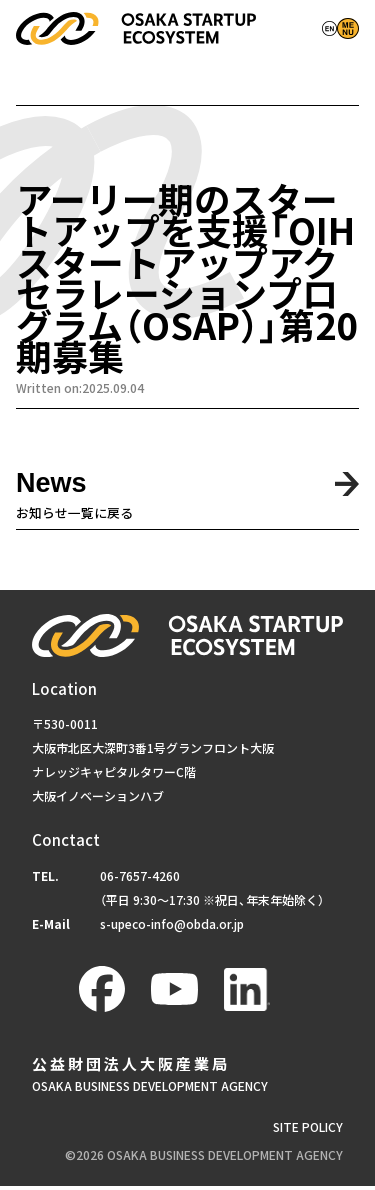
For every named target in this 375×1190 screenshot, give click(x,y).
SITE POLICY (308, 1131)
